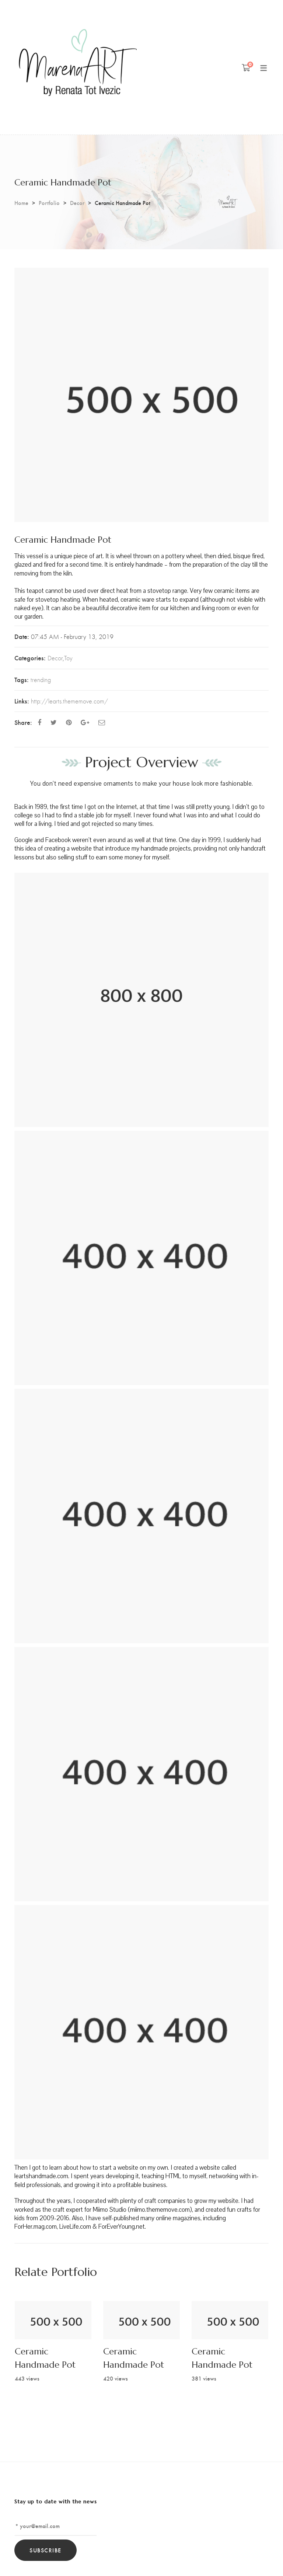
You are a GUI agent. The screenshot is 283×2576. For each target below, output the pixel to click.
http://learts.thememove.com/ (69, 701)
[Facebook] (39, 722)
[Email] (102, 722)
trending (41, 680)
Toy (68, 658)
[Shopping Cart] (246, 67)
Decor (77, 202)
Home (21, 202)
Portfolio (49, 202)
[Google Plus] (85, 722)
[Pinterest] (68, 722)
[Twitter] (53, 722)
